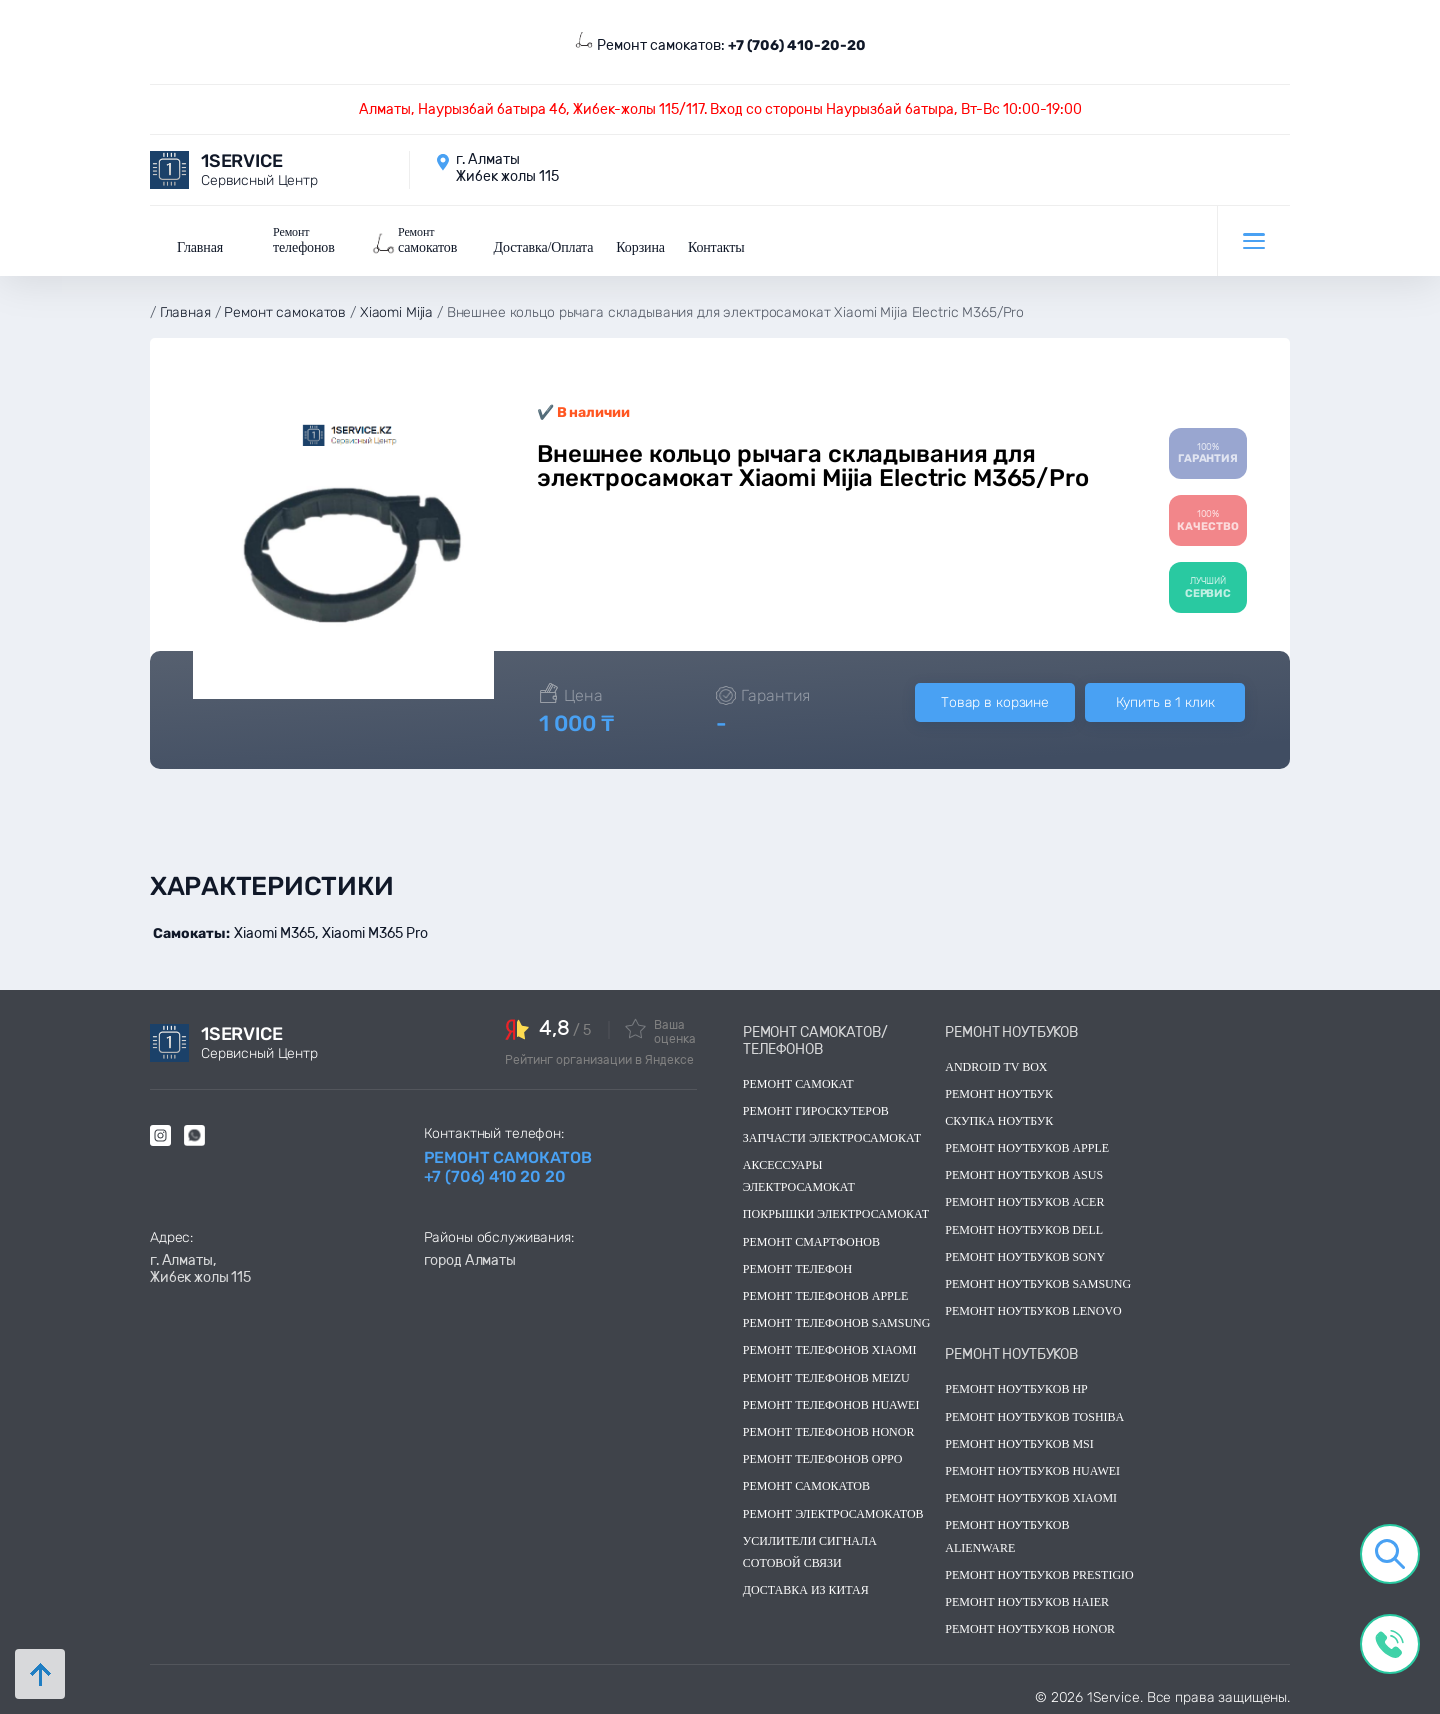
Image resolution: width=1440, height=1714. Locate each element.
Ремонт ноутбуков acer (1024, 1199)
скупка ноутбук (999, 1117)
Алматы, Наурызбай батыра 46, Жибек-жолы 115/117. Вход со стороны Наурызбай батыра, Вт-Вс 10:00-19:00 (720, 109)
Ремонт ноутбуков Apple (1027, 1144)
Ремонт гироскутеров (816, 1107)
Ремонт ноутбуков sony (1025, 1253)
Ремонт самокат (798, 1080)
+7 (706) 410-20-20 (797, 45)
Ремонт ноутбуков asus (1024, 1171)
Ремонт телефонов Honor (829, 1428)
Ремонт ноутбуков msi (1019, 1440)
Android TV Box (996, 1063)
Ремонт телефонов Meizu (826, 1374)
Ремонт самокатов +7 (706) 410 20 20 (508, 1163)
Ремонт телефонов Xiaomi (830, 1346)
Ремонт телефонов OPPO (823, 1455)
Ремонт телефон (797, 1265)
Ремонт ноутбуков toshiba (1034, 1413)
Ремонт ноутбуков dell (1024, 1226)
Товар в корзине (995, 698)
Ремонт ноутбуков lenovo (1033, 1307)
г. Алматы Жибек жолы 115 (507, 168)
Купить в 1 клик (1165, 698)
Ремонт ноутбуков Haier (1027, 1598)
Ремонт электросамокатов (833, 1510)
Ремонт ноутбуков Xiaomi (1031, 1494)
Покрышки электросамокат (836, 1211)
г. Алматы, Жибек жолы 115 (200, 1265)
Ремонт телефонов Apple (826, 1292)
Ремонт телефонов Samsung (837, 1319)
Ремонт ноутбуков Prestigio (1039, 1571)
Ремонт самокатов (806, 1482)
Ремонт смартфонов (811, 1238)
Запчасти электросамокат (832, 1134)
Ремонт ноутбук (999, 1090)
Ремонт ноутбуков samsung (1038, 1280)
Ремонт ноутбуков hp (1016, 1385)
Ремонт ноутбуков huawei (1032, 1467)
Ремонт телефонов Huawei (831, 1401)
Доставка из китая (806, 1586)
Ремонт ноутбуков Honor (1030, 1625)
